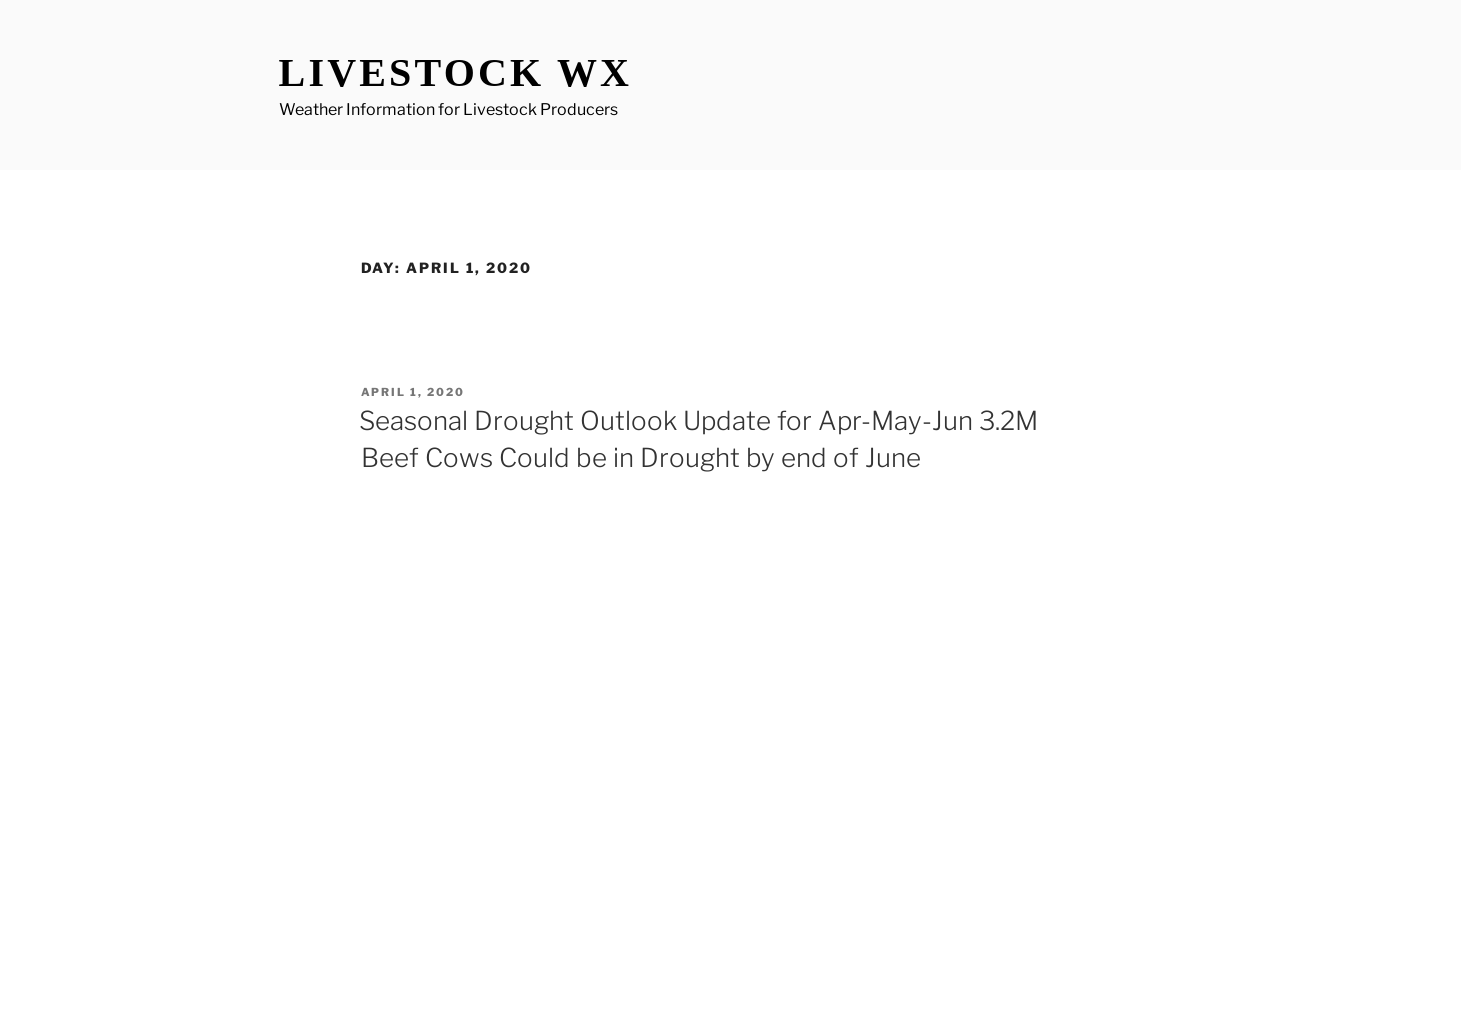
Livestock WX (456, 72)
